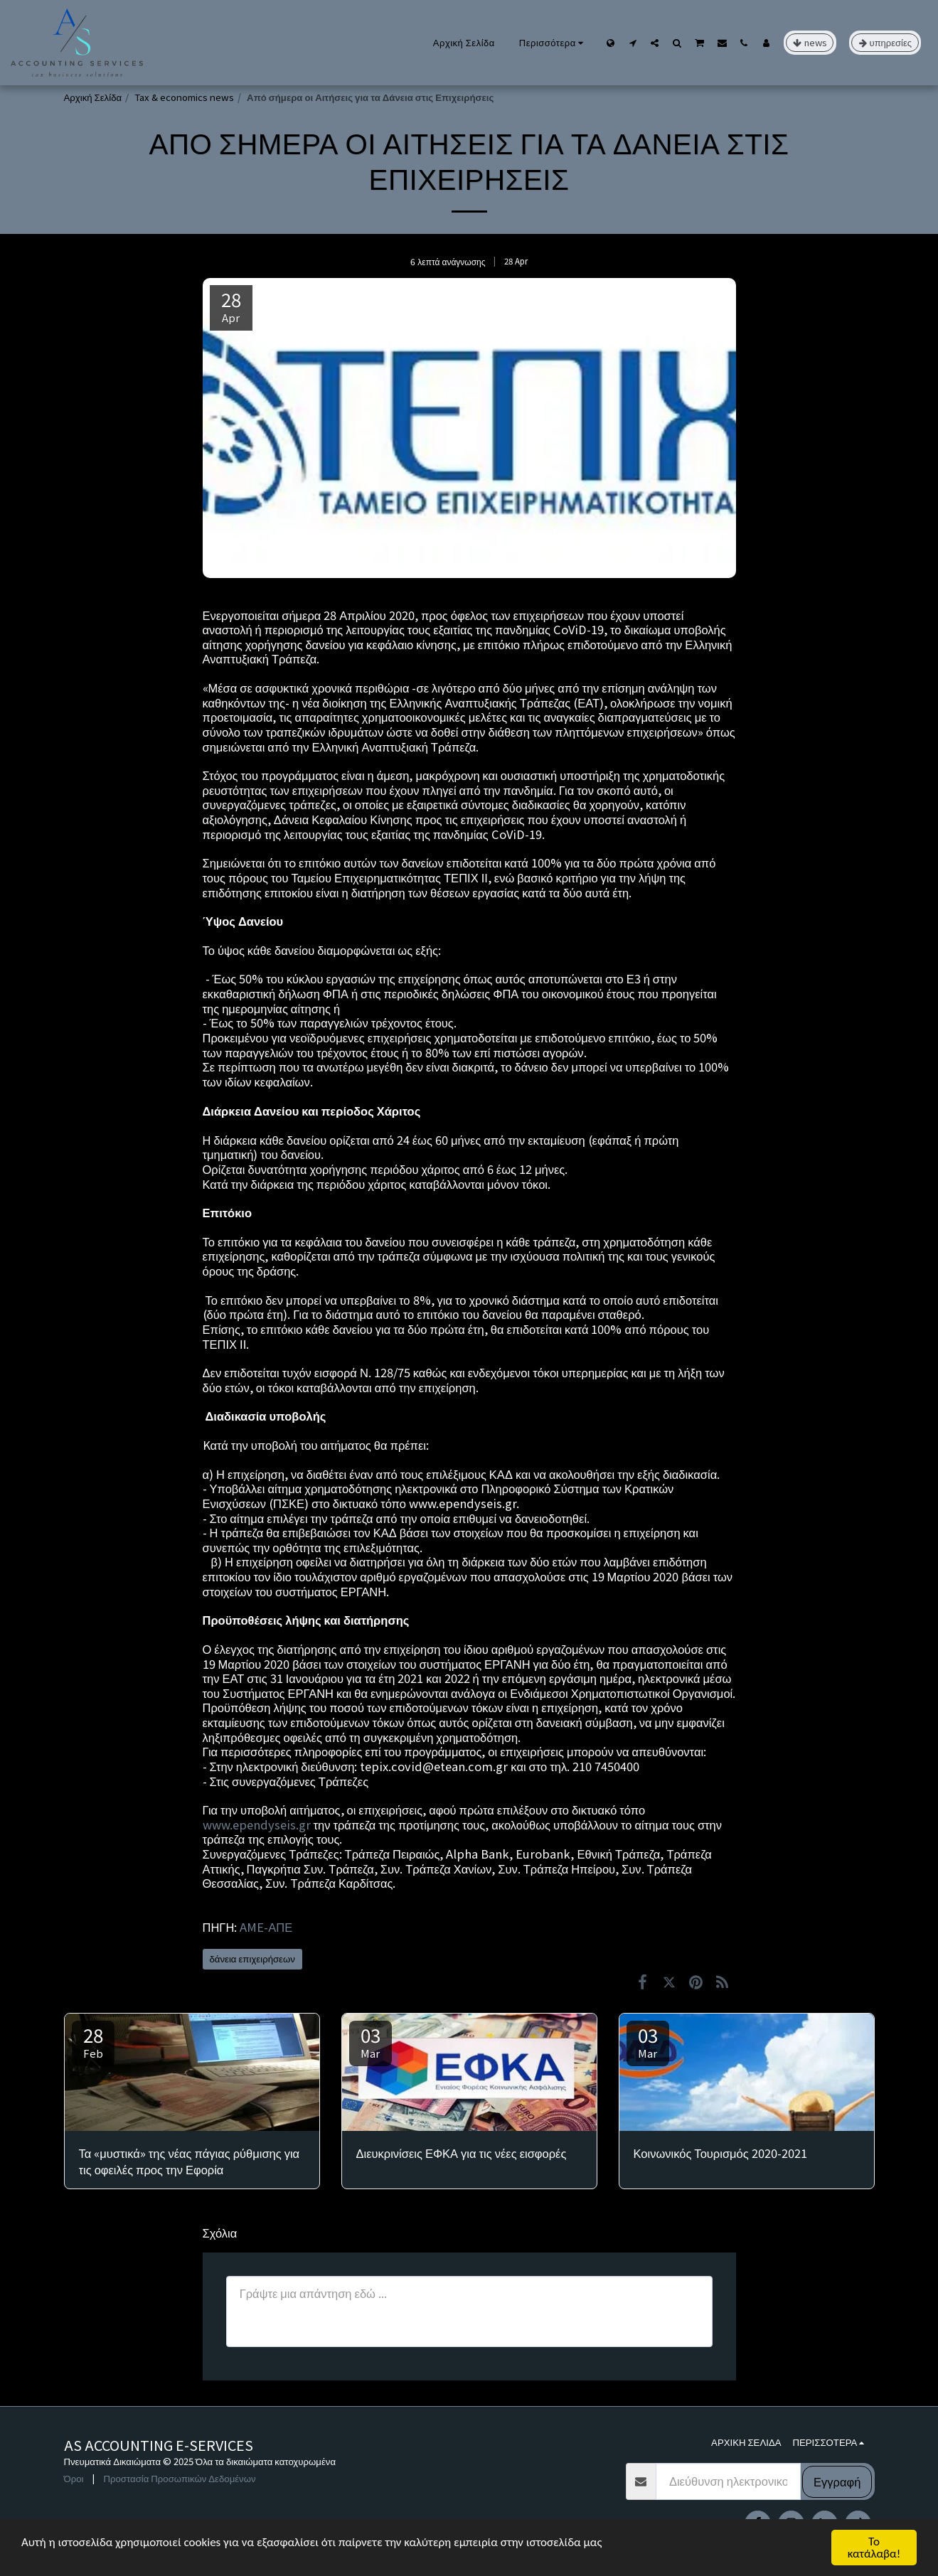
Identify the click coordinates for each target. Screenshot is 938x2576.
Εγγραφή (837, 2481)
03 (370, 2041)
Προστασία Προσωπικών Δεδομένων (179, 2478)
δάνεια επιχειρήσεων (252, 1958)
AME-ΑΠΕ (266, 1926)
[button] (632, 43)
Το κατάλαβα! (874, 2547)
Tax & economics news (184, 97)
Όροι (74, 2478)
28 (93, 2041)
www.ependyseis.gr (258, 1824)
